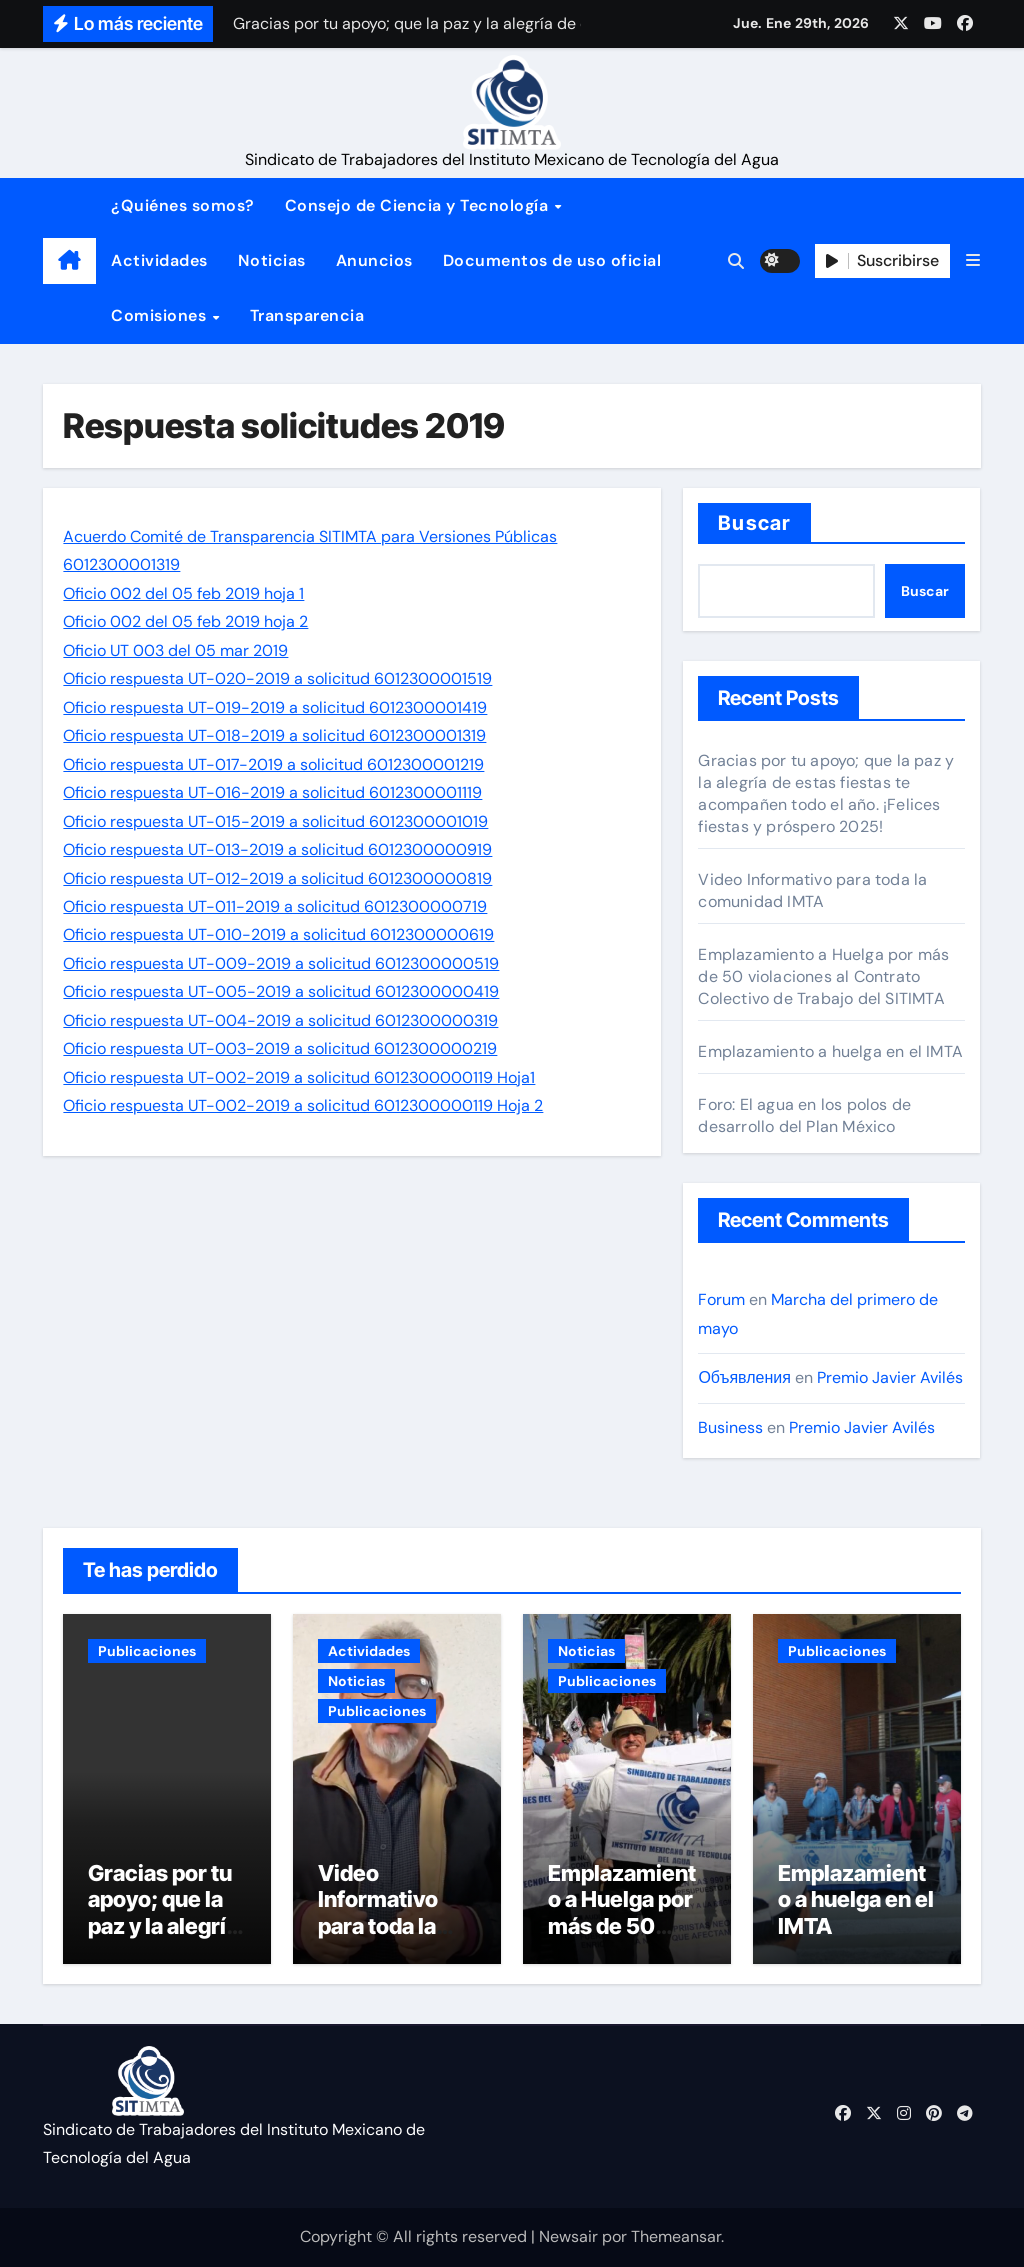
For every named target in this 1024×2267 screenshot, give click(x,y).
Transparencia (307, 315)
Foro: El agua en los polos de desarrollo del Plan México (804, 1115)
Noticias (272, 260)
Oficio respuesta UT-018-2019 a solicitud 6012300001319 (274, 735)
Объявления (744, 1377)
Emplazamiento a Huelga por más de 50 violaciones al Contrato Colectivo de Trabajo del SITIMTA (823, 976)
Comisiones (161, 315)
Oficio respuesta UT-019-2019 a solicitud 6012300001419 (275, 707)
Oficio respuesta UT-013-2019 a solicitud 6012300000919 (277, 849)
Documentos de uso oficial (552, 260)
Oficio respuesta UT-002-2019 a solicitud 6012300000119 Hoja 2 (303, 1105)
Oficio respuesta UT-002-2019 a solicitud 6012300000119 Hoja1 (299, 1077)
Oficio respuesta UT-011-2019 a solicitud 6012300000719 (275, 906)
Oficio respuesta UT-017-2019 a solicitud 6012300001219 (273, 764)
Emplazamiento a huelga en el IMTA (830, 1051)
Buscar (754, 523)
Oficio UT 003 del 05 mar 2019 (175, 650)
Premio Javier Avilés (890, 1377)
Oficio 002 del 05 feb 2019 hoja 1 (183, 593)
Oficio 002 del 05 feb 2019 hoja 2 (185, 621)
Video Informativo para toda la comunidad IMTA (812, 890)
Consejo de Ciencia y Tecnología (419, 205)
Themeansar (676, 2236)
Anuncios (374, 260)
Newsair (568, 2236)
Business (730, 1427)
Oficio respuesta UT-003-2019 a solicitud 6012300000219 (280, 1048)
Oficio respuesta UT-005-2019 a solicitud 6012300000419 (281, 991)
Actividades (159, 260)
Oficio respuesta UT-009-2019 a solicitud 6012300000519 (281, 963)
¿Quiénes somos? (183, 205)
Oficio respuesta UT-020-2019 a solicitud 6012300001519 (277, 678)
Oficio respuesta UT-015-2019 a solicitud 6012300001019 (275, 821)
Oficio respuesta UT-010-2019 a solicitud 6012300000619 (278, 934)
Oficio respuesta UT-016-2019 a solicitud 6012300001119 (272, 792)
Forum (721, 1299)
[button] (973, 260)
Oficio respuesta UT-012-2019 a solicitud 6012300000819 (277, 878)
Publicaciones (147, 1651)
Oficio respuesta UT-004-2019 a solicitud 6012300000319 (280, 1020)
